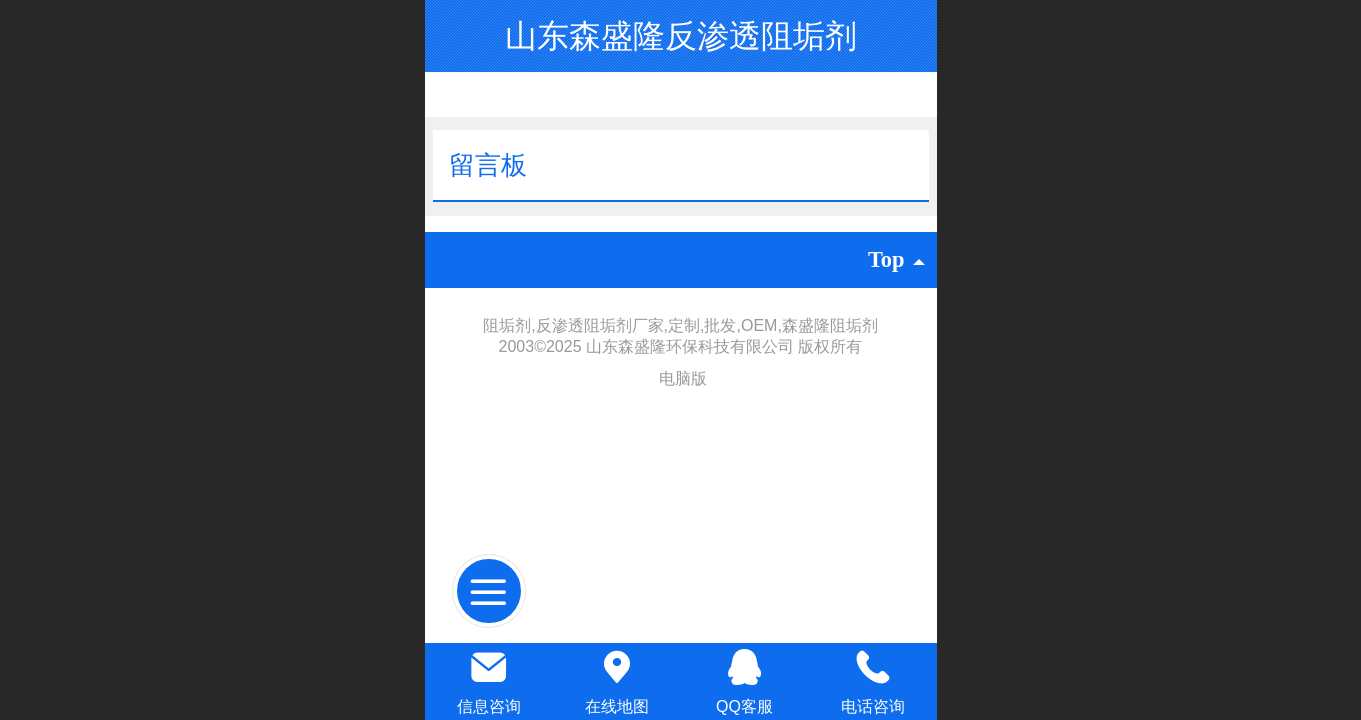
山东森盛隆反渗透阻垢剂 (681, 36)
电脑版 (683, 378)
